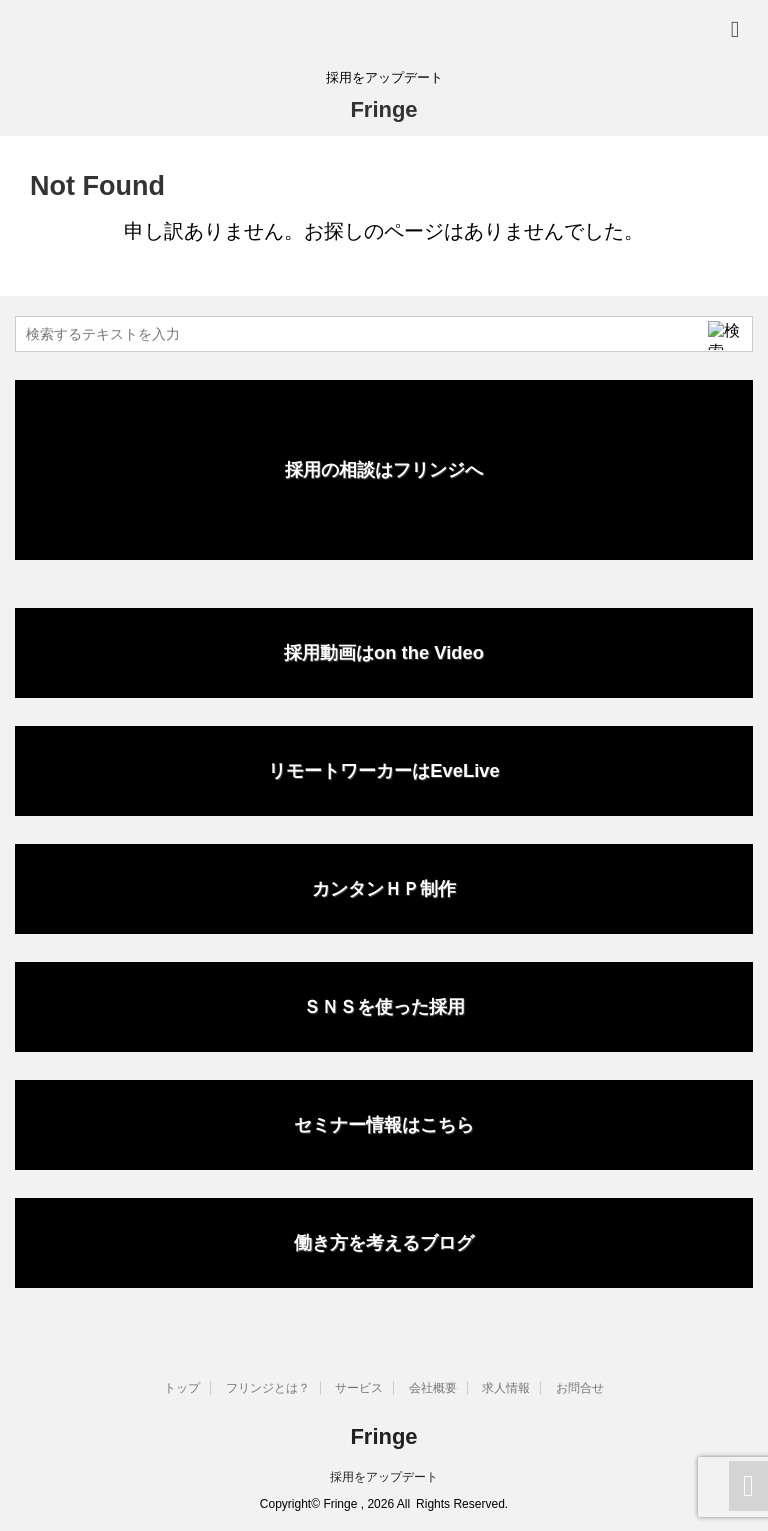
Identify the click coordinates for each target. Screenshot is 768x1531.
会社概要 (433, 1388)
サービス (359, 1388)
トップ (182, 1388)
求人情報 (506, 1388)
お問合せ (580, 1388)
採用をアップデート (384, 1477)
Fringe (383, 109)
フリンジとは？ (268, 1388)
